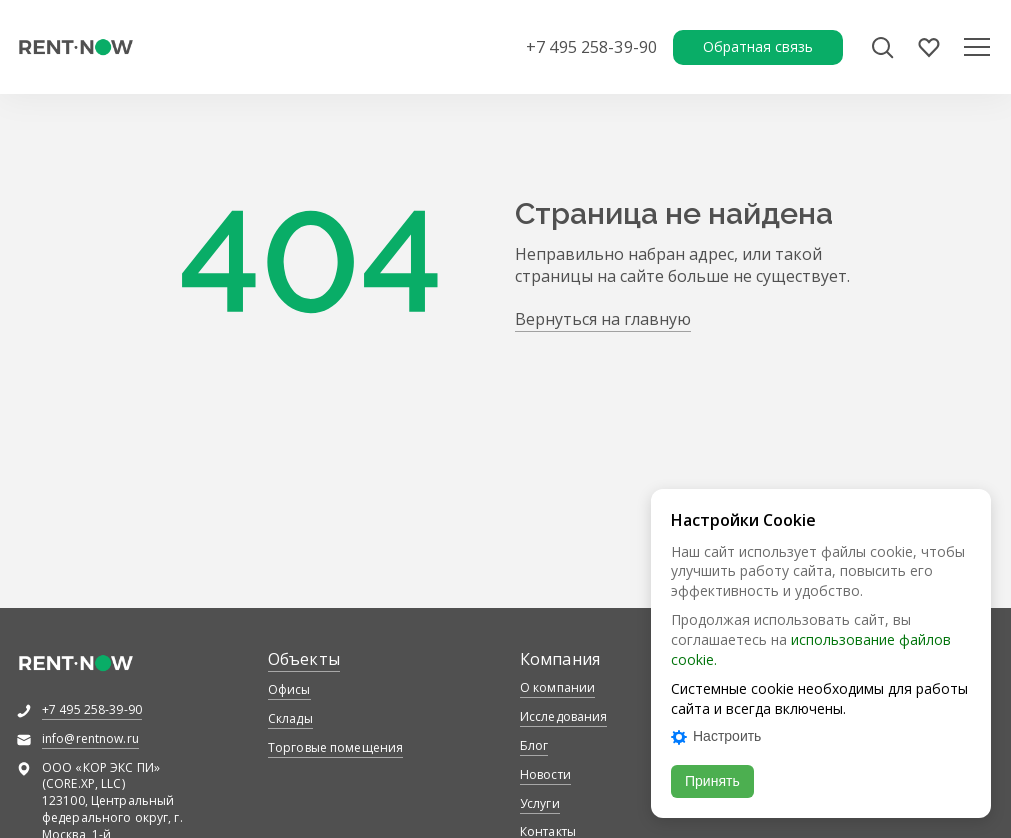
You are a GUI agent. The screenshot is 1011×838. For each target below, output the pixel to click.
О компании (557, 687)
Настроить (716, 736)
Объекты (304, 659)
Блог (534, 745)
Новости (545, 774)
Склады (290, 718)
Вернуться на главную (603, 319)
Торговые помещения (335, 747)
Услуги (540, 803)
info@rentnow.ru (90, 738)
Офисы (289, 689)
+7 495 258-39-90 (591, 47)
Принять (712, 781)
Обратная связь (758, 46)
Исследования (563, 716)
